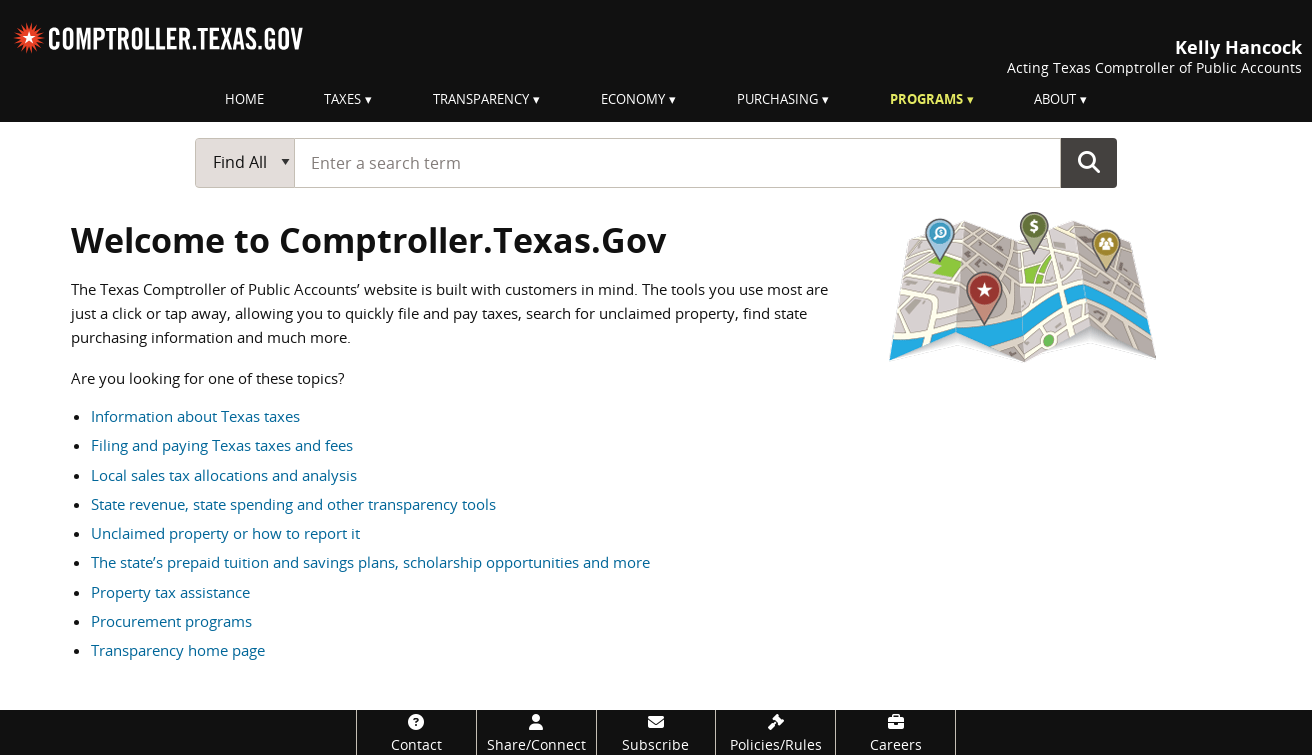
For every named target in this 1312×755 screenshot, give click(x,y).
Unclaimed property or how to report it (225, 533)
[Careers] (895, 732)
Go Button (1089, 162)
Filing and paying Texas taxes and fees (222, 445)
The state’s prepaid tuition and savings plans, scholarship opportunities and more (370, 562)
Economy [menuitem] (633, 99)
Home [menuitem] (244, 99)
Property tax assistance (170, 592)
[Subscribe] (656, 732)
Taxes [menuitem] (342, 99)
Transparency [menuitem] (481, 99)
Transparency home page (178, 650)
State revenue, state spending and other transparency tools (293, 504)
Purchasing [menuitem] (777, 99)
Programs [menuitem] (926, 99)
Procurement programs (171, 621)
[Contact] (416, 732)
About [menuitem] (1055, 99)
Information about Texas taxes (195, 416)
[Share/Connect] (536, 732)
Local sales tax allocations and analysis (224, 475)
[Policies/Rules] (775, 732)
